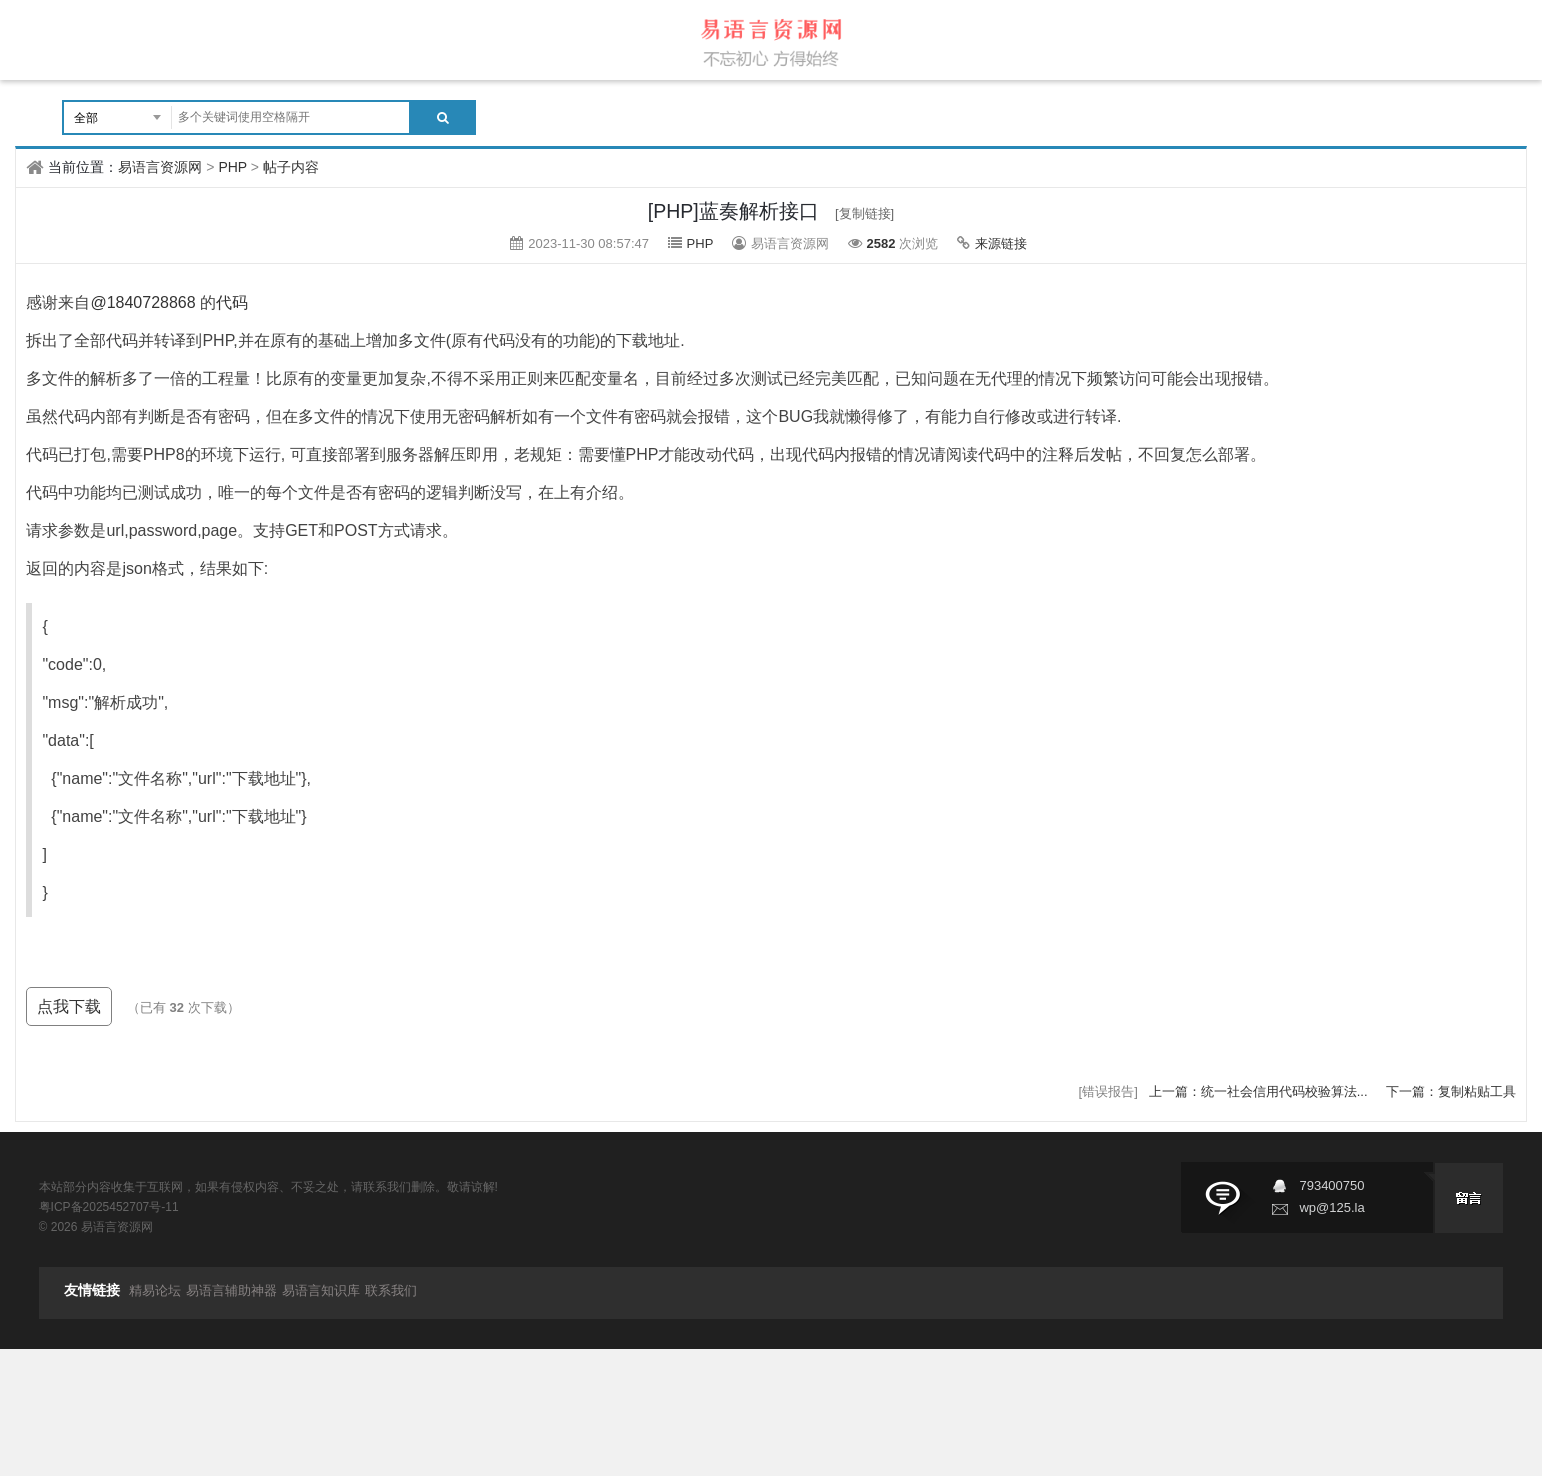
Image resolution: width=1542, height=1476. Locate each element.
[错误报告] (1108, 1091)
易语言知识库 (321, 1290)
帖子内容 (291, 167)
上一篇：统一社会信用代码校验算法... (1260, 1091)
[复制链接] (864, 213)
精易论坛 (155, 1290)
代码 (232, 302)
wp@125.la (1331, 1207)
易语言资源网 (160, 167)
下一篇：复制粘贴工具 (1451, 1091)
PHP (232, 167)
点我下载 (69, 1006)
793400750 (1331, 1185)
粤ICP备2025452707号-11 (109, 1207)
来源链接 (1001, 243)
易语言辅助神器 (231, 1290)
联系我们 (391, 1290)
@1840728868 (142, 302)
